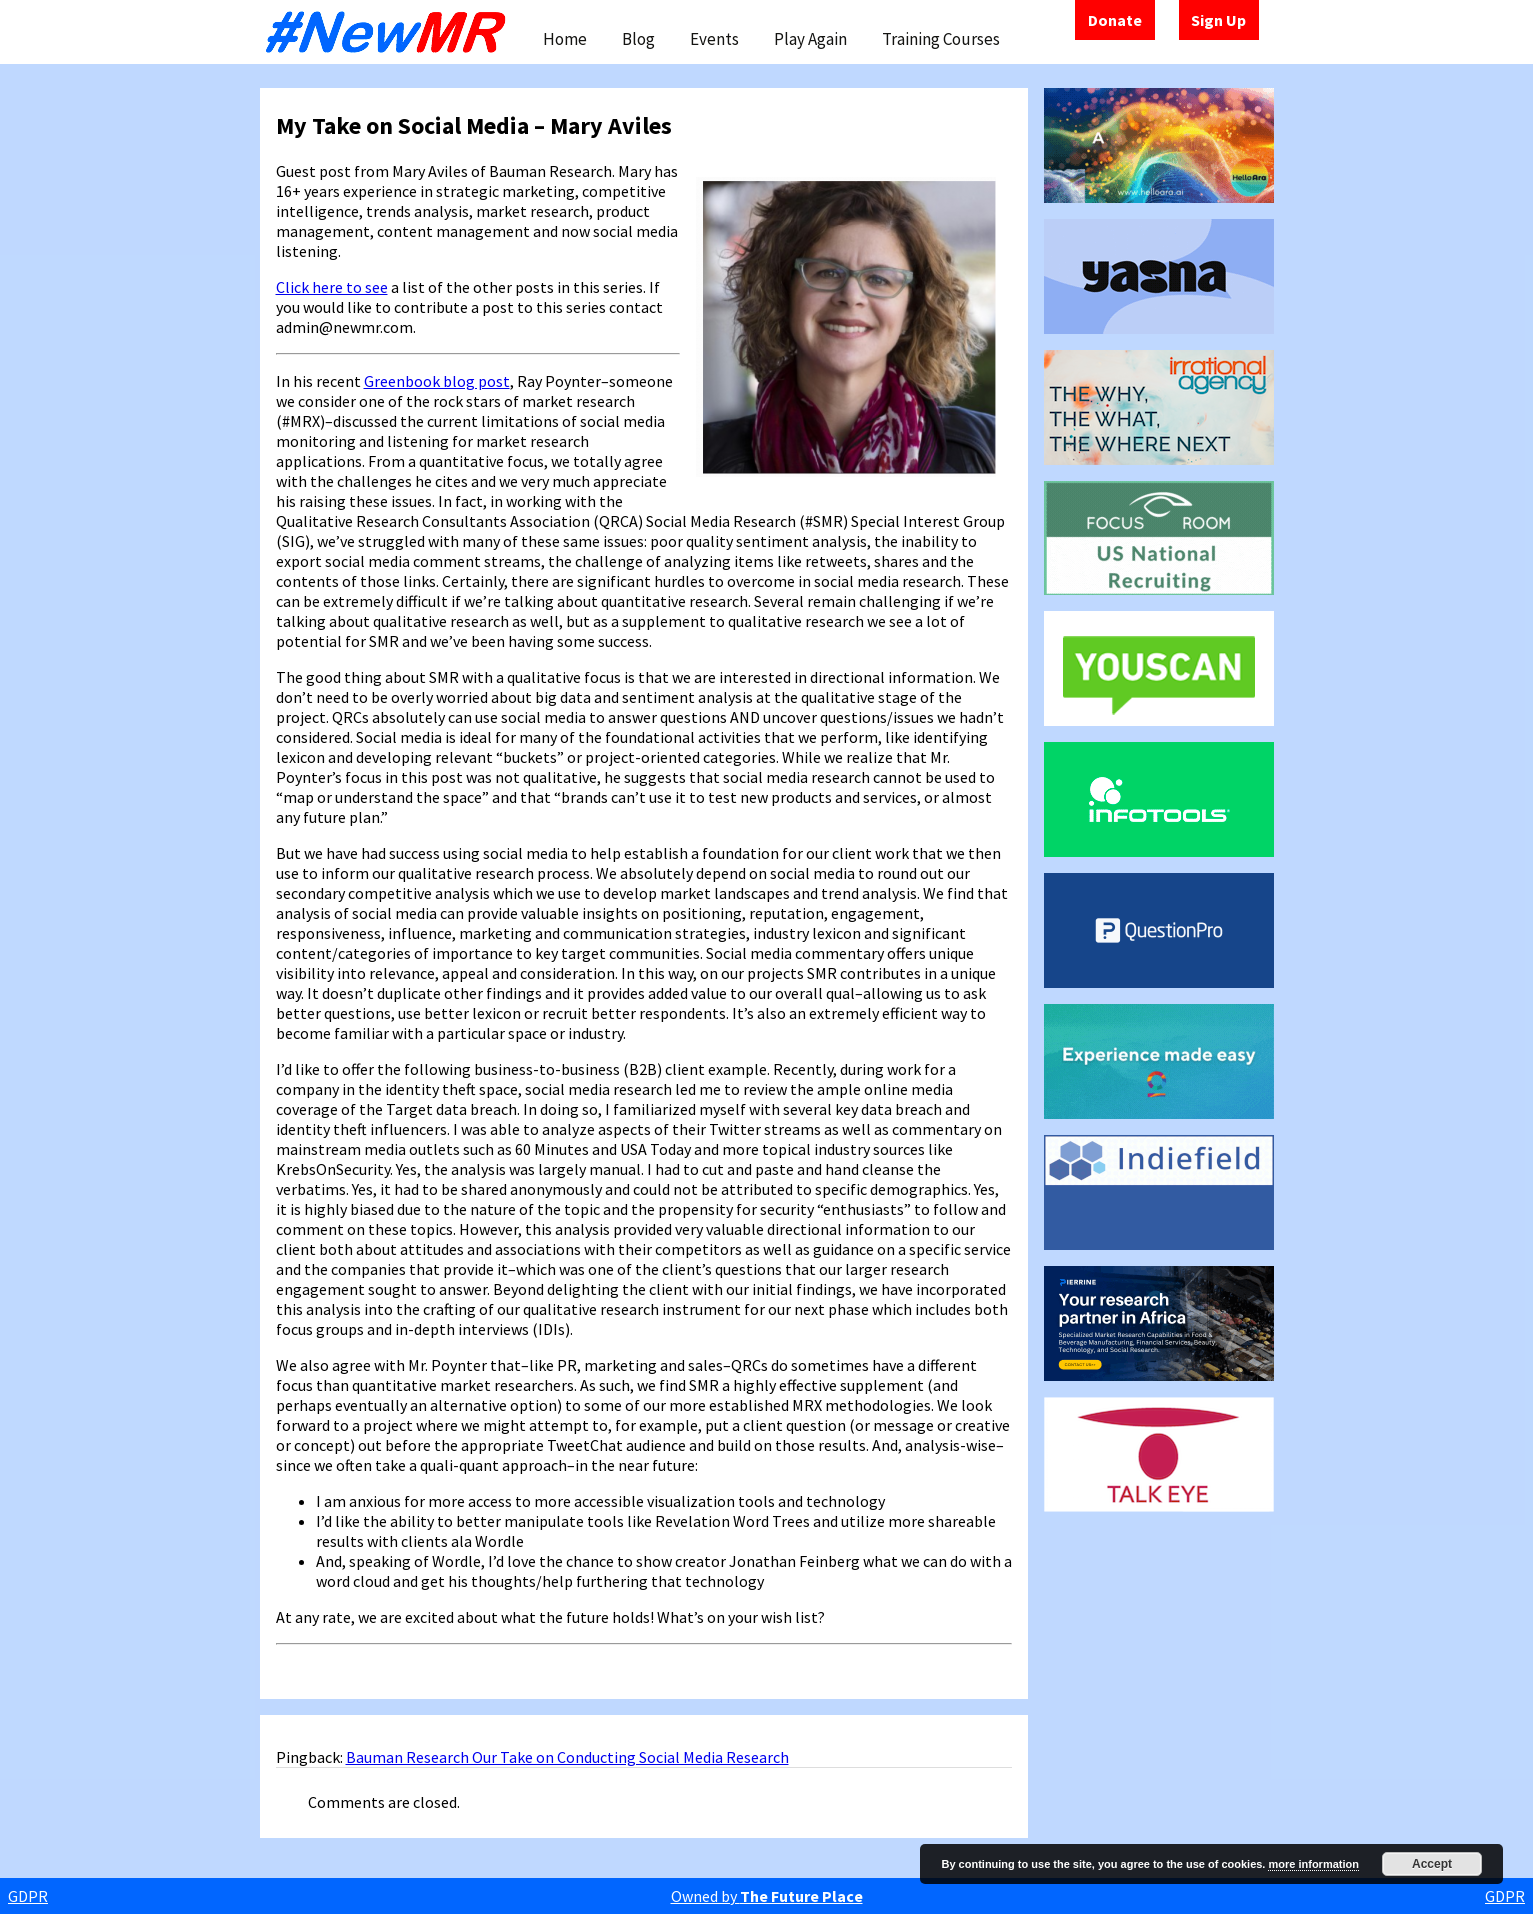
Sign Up (1218, 20)
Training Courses (941, 39)
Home (565, 39)
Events (714, 39)
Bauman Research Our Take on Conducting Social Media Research (567, 1757)
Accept (1432, 1864)
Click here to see (332, 287)
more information (1313, 1864)
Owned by (767, 1896)
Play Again (810, 39)
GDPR (28, 1896)
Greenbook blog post (437, 381)
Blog (638, 39)
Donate (1115, 20)
